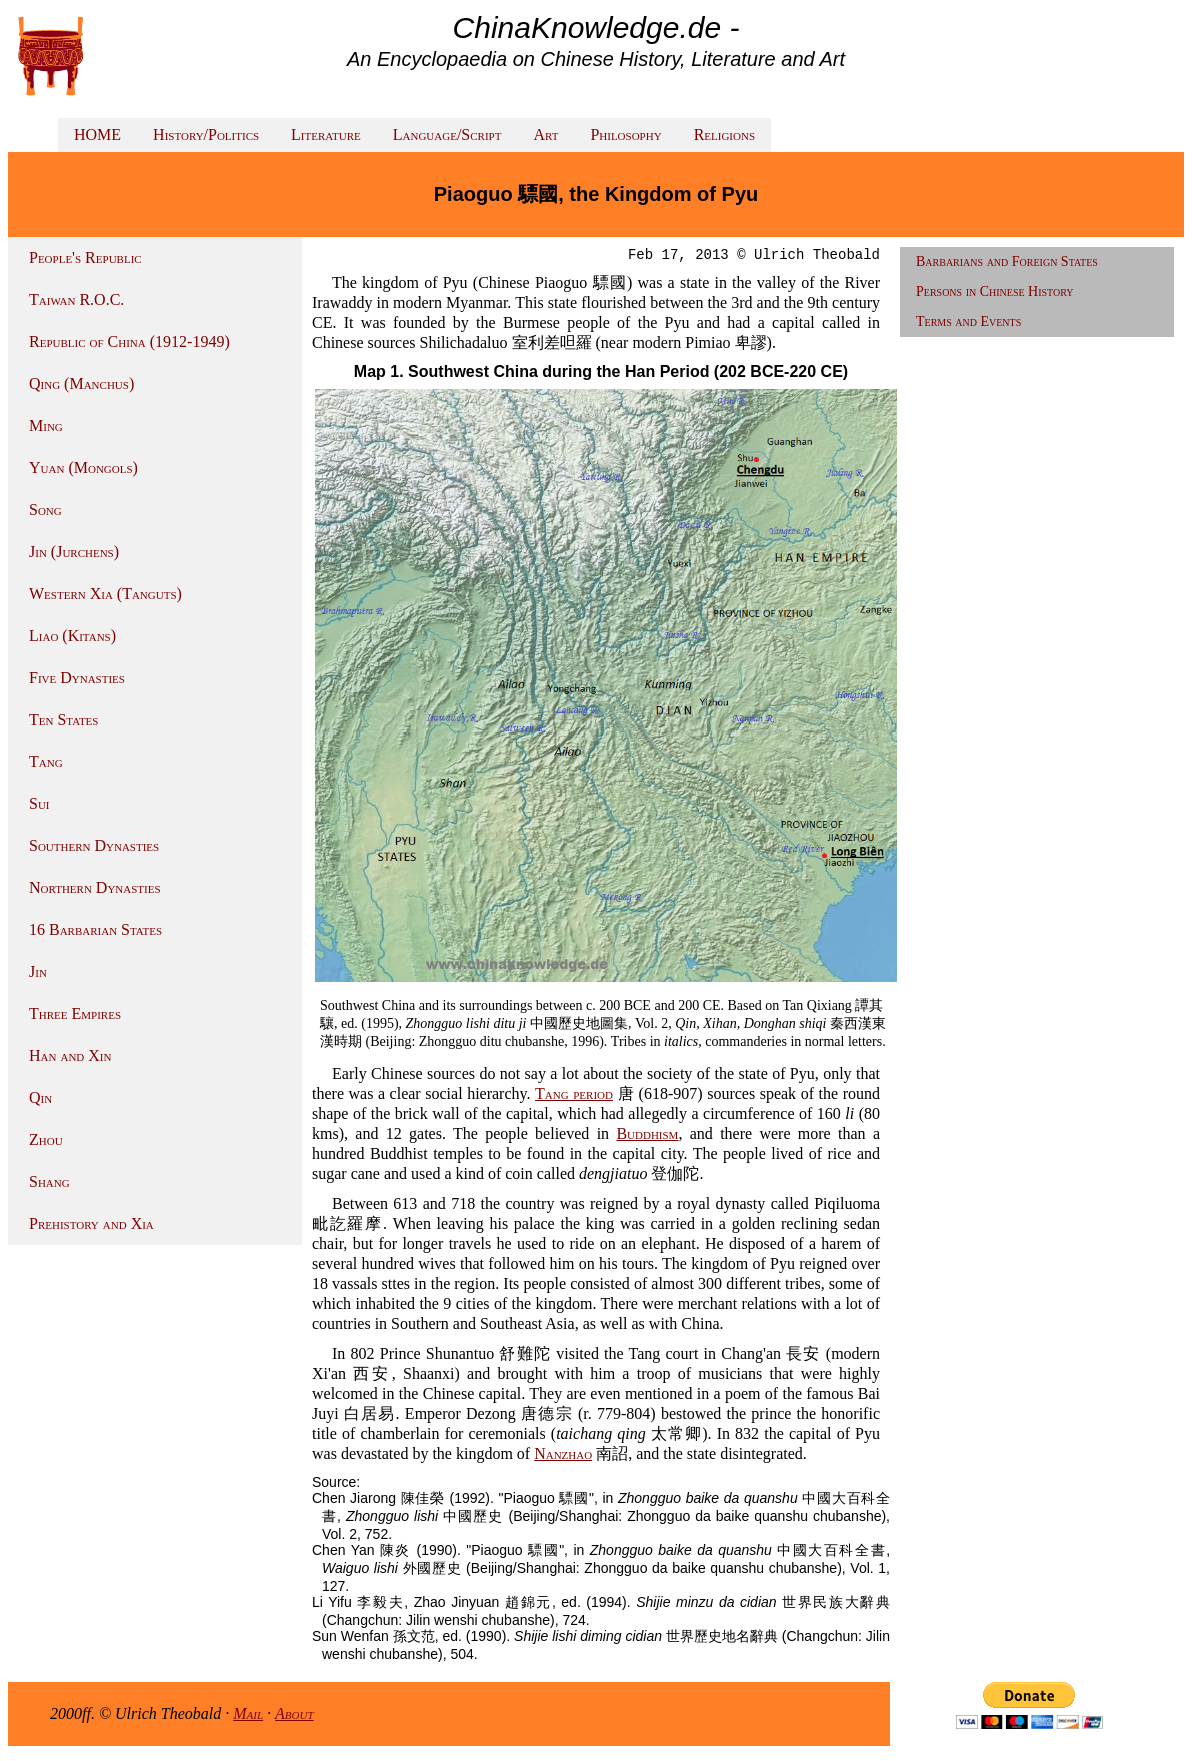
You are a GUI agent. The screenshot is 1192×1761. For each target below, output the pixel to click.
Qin (40, 1097)
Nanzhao (563, 1453)
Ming (46, 425)
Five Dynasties (77, 677)
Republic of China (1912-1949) (129, 341)
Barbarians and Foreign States (1007, 261)
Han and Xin (70, 1055)
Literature (326, 134)
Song (45, 509)
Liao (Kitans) (72, 635)
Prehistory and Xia (91, 1223)
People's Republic (85, 257)
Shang (49, 1181)
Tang (46, 761)
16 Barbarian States (95, 929)
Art (545, 134)
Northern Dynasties (95, 887)
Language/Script (447, 134)
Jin (38, 971)
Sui (39, 803)
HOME (97, 134)
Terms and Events (968, 321)
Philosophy (625, 134)
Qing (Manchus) (81, 383)
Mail (248, 1713)
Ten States (63, 719)
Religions (724, 134)
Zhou (46, 1139)
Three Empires (75, 1013)
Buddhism (647, 1133)
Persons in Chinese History (995, 291)
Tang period (574, 1093)
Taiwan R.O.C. (76, 299)
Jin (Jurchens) (74, 551)
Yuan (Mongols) (83, 467)
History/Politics (206, 134)
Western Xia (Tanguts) (105, 593)
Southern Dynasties (94, 845)
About (294, 1713)
